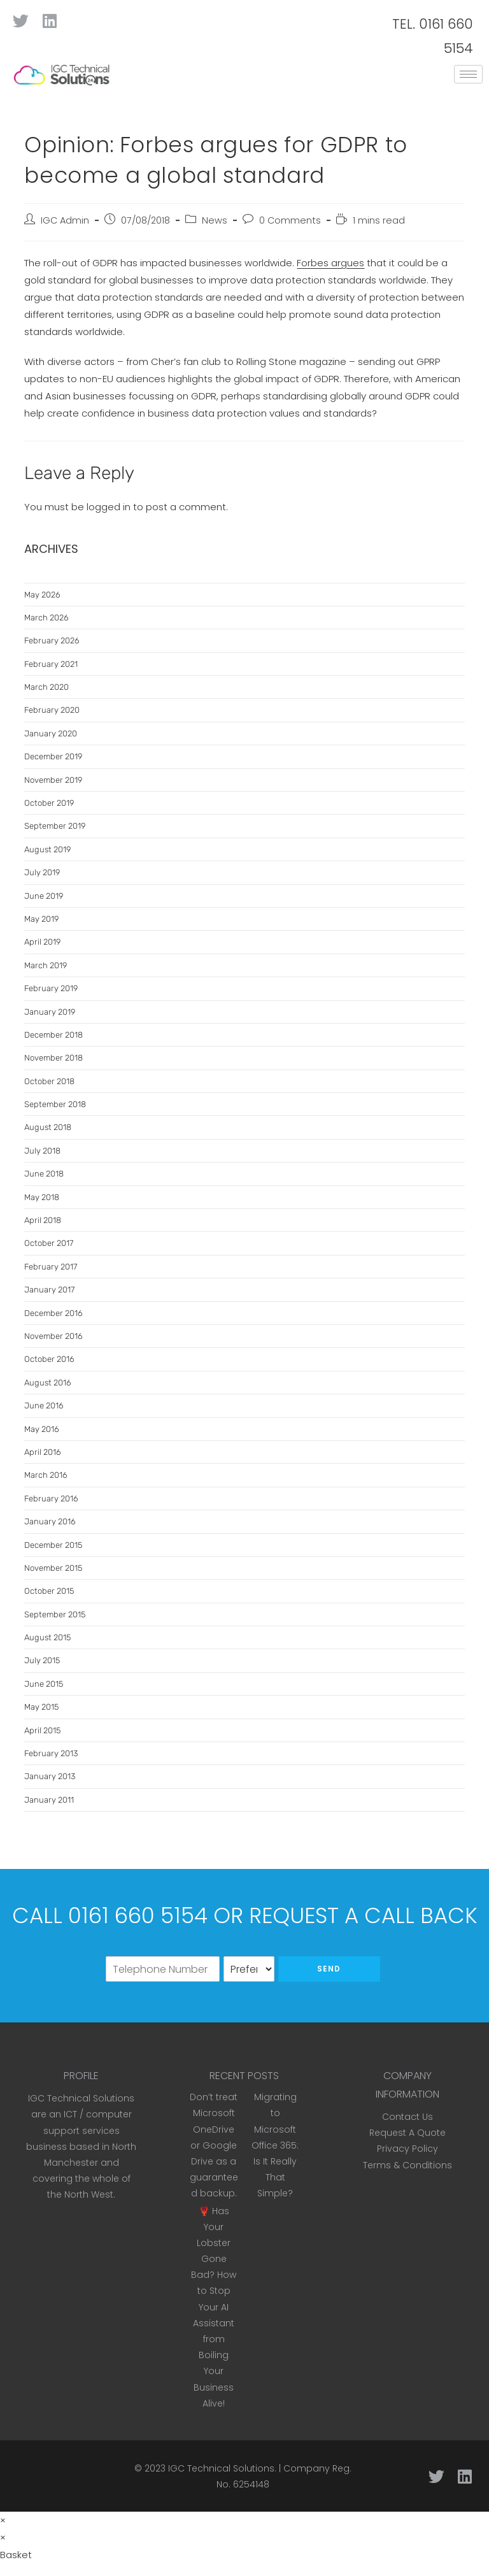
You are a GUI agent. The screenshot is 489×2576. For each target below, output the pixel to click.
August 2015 (47, 1637)
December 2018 (53, 1035)
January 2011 (49, 1800)
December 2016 (53, 1313)
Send (329, 1968)
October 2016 (49, 1359)
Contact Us (407, 2116)
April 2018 (42, 1220)
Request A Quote (407, 2132)
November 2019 (53, 780)
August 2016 (47, 1382)
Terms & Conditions (407, 2165)
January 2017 (49, 1289)
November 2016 (53, 1336)
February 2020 (52, 710)
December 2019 (53, 756)
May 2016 (41, 1429)
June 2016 (44, 1405)
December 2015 (53, 1545)
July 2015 (42, 1660)
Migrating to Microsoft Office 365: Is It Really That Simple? (275, 2145)
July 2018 (42, 1151)
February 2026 (52, 640)
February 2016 (51, 1498)
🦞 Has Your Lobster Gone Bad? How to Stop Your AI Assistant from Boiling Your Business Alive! (213, 2307)
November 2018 (53, 1058)
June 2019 (43, 896)
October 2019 (49, 803)
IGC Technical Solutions (221, 2468)
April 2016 (42, 1452)
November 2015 (53, 1568)
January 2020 (50, 733)
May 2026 (42, 594)
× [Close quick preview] (3, 2520)
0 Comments (290, 220)
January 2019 (49, 1012)
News (214, 220)
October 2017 (48, 1243)
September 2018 (55, 1104)
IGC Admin (65, 220)
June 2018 (44, 1173)
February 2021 (51, 664)
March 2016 (45, 1475)
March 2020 (46, 687)
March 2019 (45, 965)
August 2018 (47, 1127)
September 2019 (54, 826)
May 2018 (41, 1197)
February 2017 (50, 1266)
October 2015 (49, 1591)
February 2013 (51, 1753)
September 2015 (54, 1614)
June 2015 (43, 1684)
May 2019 (41, 919)
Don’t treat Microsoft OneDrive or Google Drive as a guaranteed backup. (214, 2145)
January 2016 (50, 1521)
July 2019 (42, 872)
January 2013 (49, 1776)
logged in (109, 506)
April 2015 (42, 1730)
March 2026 (46, 617)
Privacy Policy (407, 2148)
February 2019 (51, 988)
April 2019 (42, 942)
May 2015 (41, 1707)
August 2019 (47, 849)
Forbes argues (330, 262)
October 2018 (49, 1081)
